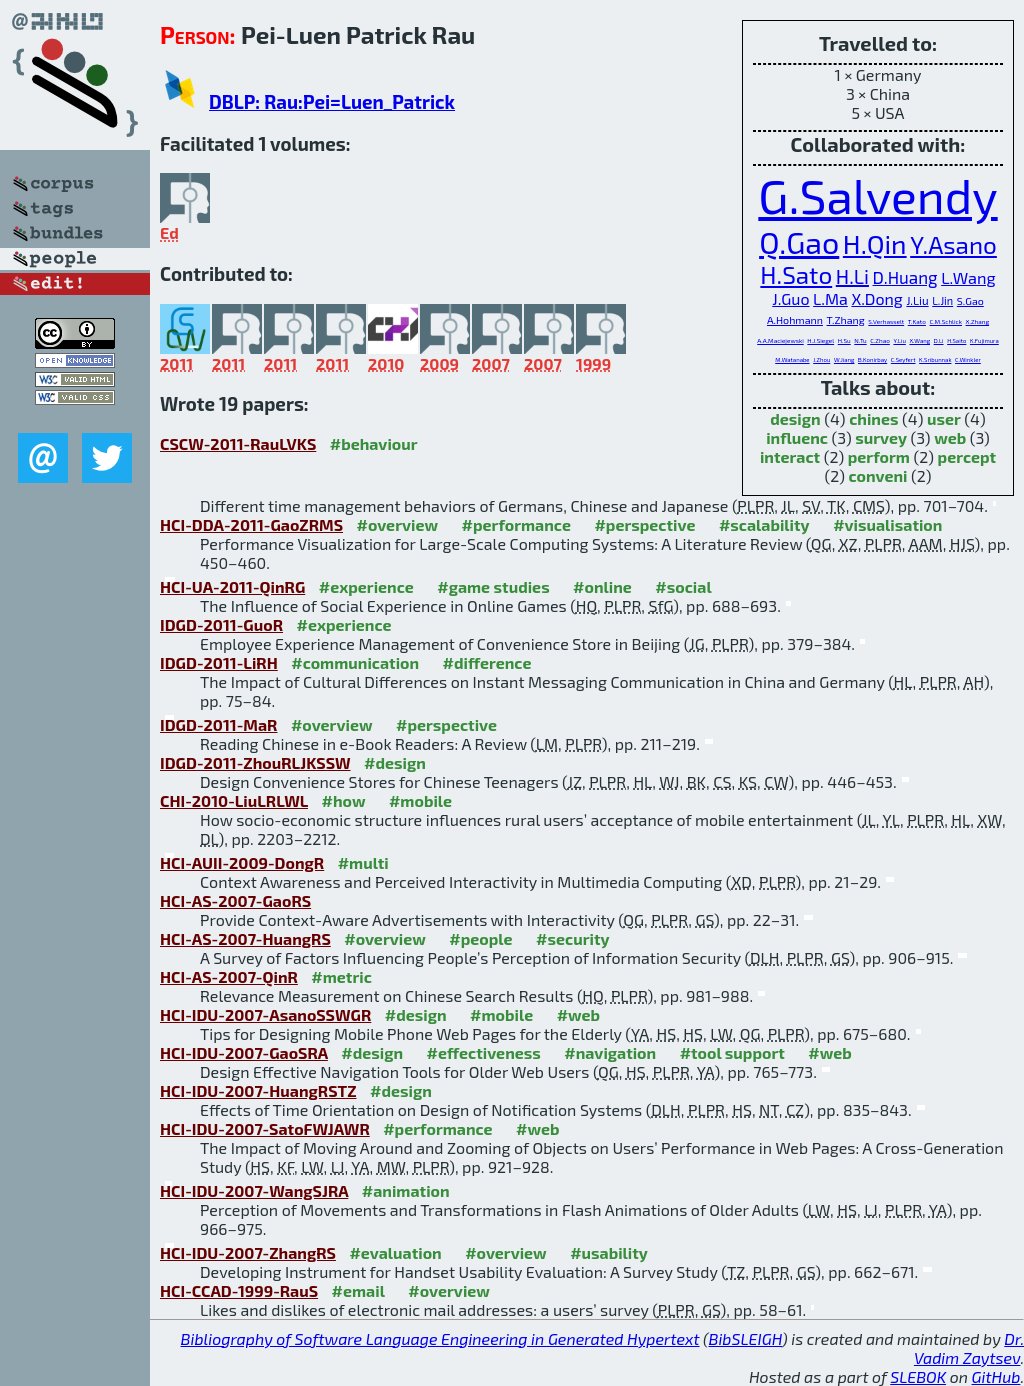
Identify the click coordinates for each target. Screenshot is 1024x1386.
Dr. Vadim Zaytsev (969, 1348)
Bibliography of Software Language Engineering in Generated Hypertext (440, 1338)
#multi (363, 862)
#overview (398, 524)
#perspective (644, 524)
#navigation (610, 1052)
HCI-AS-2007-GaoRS (235, 900)
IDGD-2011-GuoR (221, 624)
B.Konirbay (872, 359)
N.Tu (860, 340)
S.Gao (970, 300)
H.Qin (875, 243)
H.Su (844, 340)
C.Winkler (968, 359)
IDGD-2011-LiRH (219, 662)
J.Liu (917, 300)
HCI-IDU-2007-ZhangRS (248, 1252)
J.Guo (790, 298)
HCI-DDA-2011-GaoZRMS (251, 524)
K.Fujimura (984, 340)
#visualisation (887, 524)
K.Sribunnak (935, 359)
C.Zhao (880, 340)
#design (395, 762)
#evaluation (395, 1252)
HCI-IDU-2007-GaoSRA (244, 1052)
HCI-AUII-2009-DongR (242, 862)
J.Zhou (821, 359)
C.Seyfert (903, 359)
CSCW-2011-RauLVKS (238, 443)
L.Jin (942, 300)
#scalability (764, 524)
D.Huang (905, 277)
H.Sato (796, 274)
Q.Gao (799, 242)
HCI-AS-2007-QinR (229, 976)
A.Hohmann (795, 319)
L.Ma (830, 298)
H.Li (852, 276)
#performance (516, 524)
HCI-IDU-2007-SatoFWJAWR (265, 1128)
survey (881, 437)
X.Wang (919, 340)
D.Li (939, 340)
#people (480, 938)
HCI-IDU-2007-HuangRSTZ (258, 1090)
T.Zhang (846, 319)
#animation (406, 1190)
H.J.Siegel (820, 340)
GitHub (996, 1376)
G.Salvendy (877, 195)
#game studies (493, 586)
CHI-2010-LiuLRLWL (234, 800)
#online (602, 586)
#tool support (732, 1052)
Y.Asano (953, 244)
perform (879, 456)
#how (344, 800)
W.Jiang (844, 359)
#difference (487, 662)
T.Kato (917, 321)
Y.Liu (899, 340)
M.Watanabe (792, 359)
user (944, 418)
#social (683, 586)
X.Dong (876, 298)
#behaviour (374, 443)
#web (578, 1014)
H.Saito (956, 340)
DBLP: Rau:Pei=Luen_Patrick (332, 101)
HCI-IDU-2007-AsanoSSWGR (265, 1014)
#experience (366, 586)
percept (967, 456)
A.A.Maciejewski (780, 340)
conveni (877, 475)
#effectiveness (484, 1052)
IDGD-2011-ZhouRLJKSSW (255, 762)
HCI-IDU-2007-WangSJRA (254, 1190)
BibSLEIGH (745, 1338)
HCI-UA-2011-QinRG (232, 586)
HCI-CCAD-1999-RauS (239, 1290)
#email (358, 1290)
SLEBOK (918, 1376)
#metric (341, 976)
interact (790, 456)
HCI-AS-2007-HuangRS (245, 938)
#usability (609, 1252)
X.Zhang (978, 321)
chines (873, 418)
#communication (355, 662)
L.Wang (968, 277)
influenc (797, 437)
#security (572, 938)
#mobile (420, 800)
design (795, 418)
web (950, 437)
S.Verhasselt (886, 321)
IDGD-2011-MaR (218, 724)
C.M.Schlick (946, 321)
